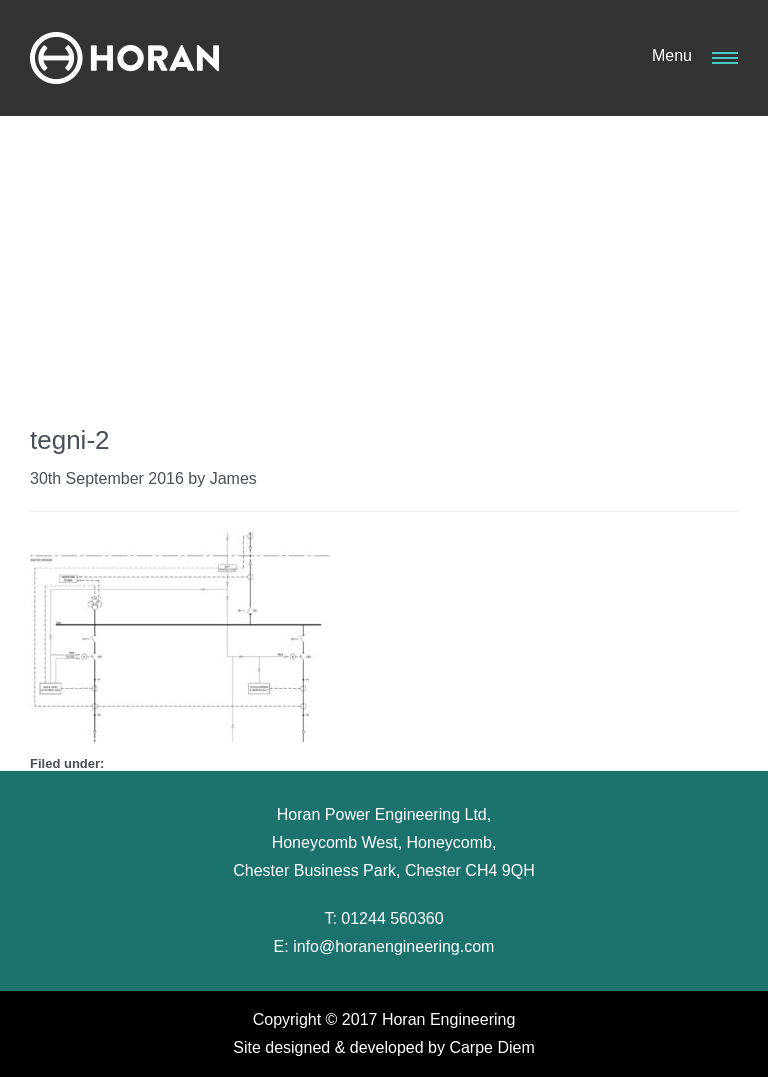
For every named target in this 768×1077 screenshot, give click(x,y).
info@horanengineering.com (393, 946)
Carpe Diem (491, 1047)
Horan (124, 58)
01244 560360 (392, 918)
